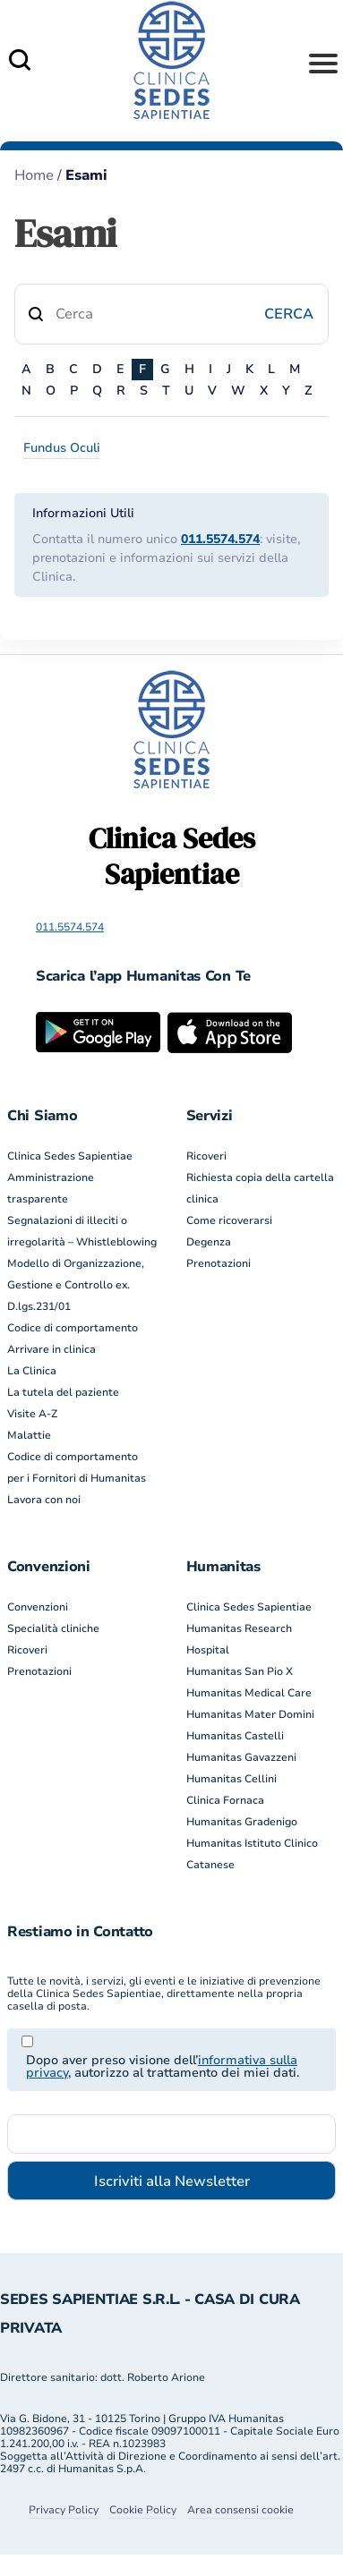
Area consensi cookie (240, 2510)
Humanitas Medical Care (249, 1693)
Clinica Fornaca (225, 1800)
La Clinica (31, 1371)
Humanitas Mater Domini (250, 1714)
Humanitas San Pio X (239, 1671)
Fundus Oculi (61, 447)
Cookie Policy (142, 2510)
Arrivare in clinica (51, 1349)
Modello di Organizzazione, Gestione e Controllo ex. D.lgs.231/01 (75, 1285)
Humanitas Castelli (235, 1736)
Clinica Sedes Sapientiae (70, 1156)
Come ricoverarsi (229, 1220)
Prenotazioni (218, 1263)
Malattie (29, 1435)
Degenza (208, 1242)
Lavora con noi (44, 1499)
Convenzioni (37, 1607)
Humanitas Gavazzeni (241, 1757)
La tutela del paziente (63, 1392)
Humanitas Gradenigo (241, 1822)
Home (34, 175)
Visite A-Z (32, 1414)
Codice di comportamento (72, 1328)
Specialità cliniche (53, 1628)
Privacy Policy (64, 2510)
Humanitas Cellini (231, 1779)
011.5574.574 (220, 539)
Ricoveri (206, 1156)
